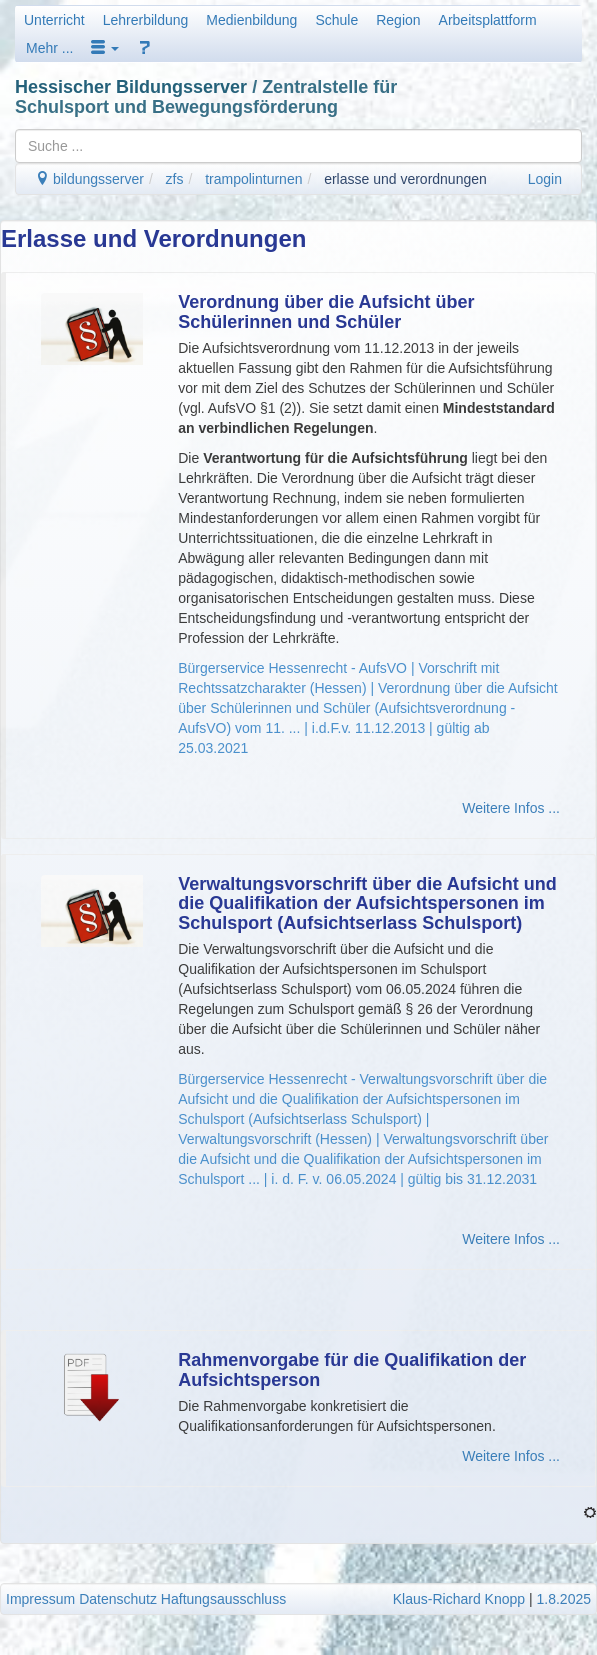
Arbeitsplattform (488, 20)
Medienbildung (251, 20)
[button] (105, 48)
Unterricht (54, 20)
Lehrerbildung (146, 20)
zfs (175, 179)
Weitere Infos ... (511, 808)
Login (545, 179)
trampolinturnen (253, 179)
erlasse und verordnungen (405, 179)
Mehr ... (49, 48)
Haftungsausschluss (223, 1599)
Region (398, 20)
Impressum (40, 1599)
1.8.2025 (564, 1599)
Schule (336, 20)
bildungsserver (89, 179)
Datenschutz (118, 1599)
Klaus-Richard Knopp (459, 1599)
